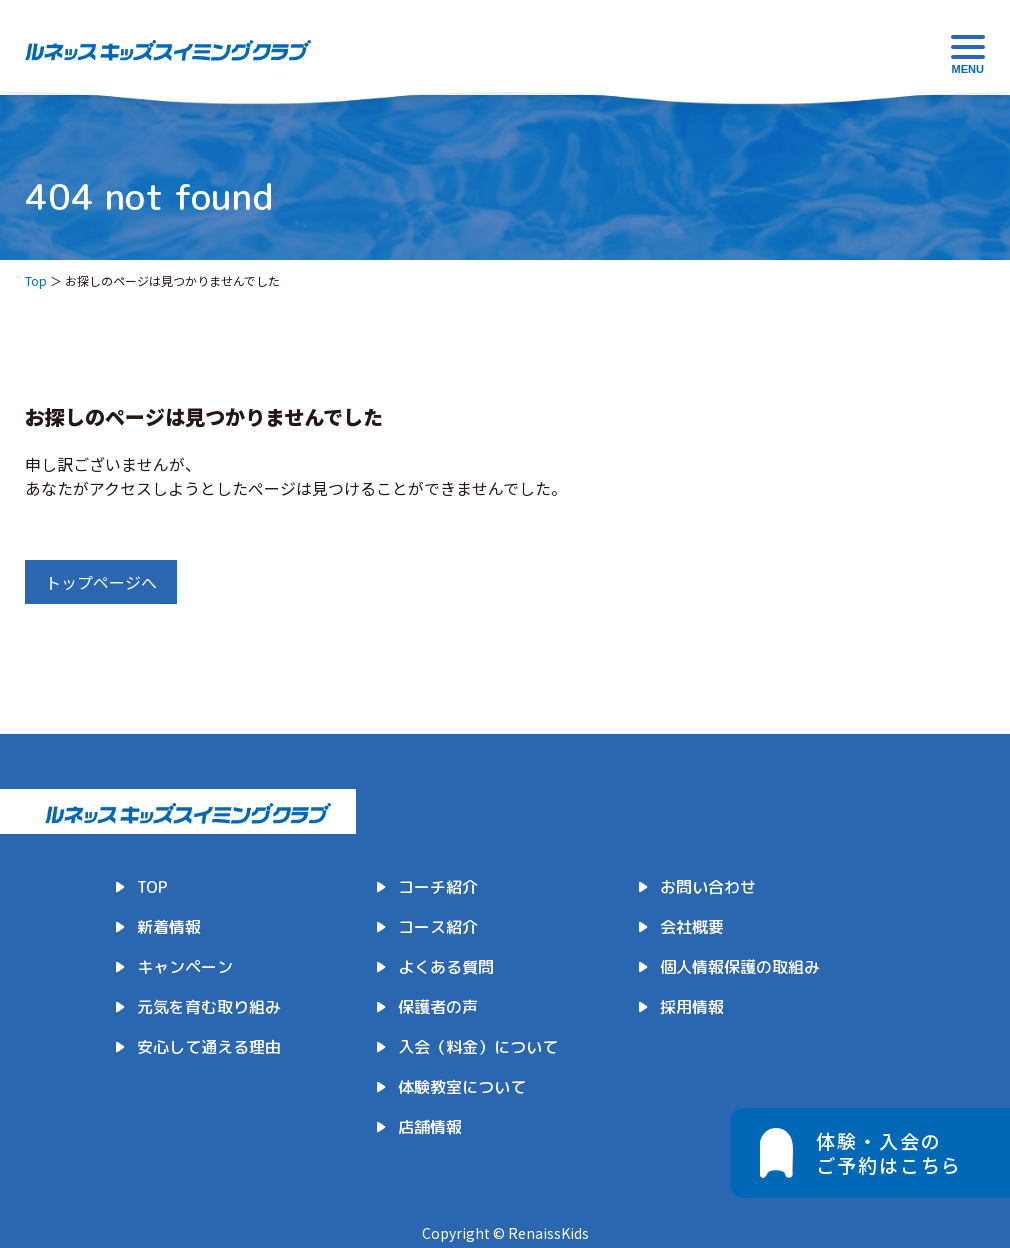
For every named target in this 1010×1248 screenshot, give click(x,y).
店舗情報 (430, 1127)
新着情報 (169, 927)
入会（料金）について (478, 1047)
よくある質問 (446, 967)
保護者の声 (438, 1007)
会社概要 (692, 927)
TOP (152, 887)
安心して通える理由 (209, 1047)
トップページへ (101, 582)
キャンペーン (185, 967)
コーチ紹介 (438, 887)
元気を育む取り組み (209, 1007)
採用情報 (692, 1007)
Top (36, 280)
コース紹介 (438, 927)
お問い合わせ (708, 887)
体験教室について (462, 1087)
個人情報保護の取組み (740, 967)
